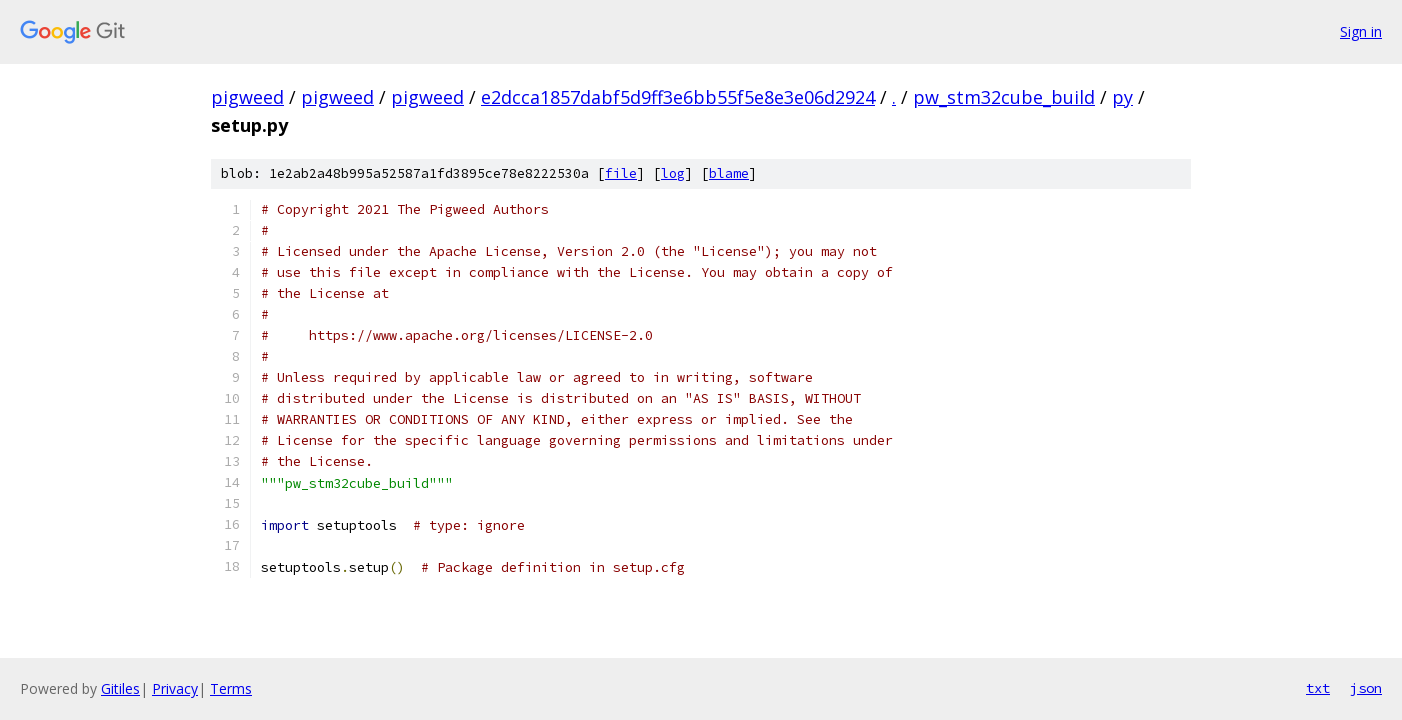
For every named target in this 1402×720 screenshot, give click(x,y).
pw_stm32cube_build (1004, 97)
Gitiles (120, 688)
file (621, 173)
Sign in (1361, 31)
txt (1318, 688)
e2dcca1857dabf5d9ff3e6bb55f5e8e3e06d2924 (678, 97)
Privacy (175, 688)
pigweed (247, 97)
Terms (231, 688)
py (1122, 97)
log (673, 173)
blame (729, 173)
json (1366, 688)
